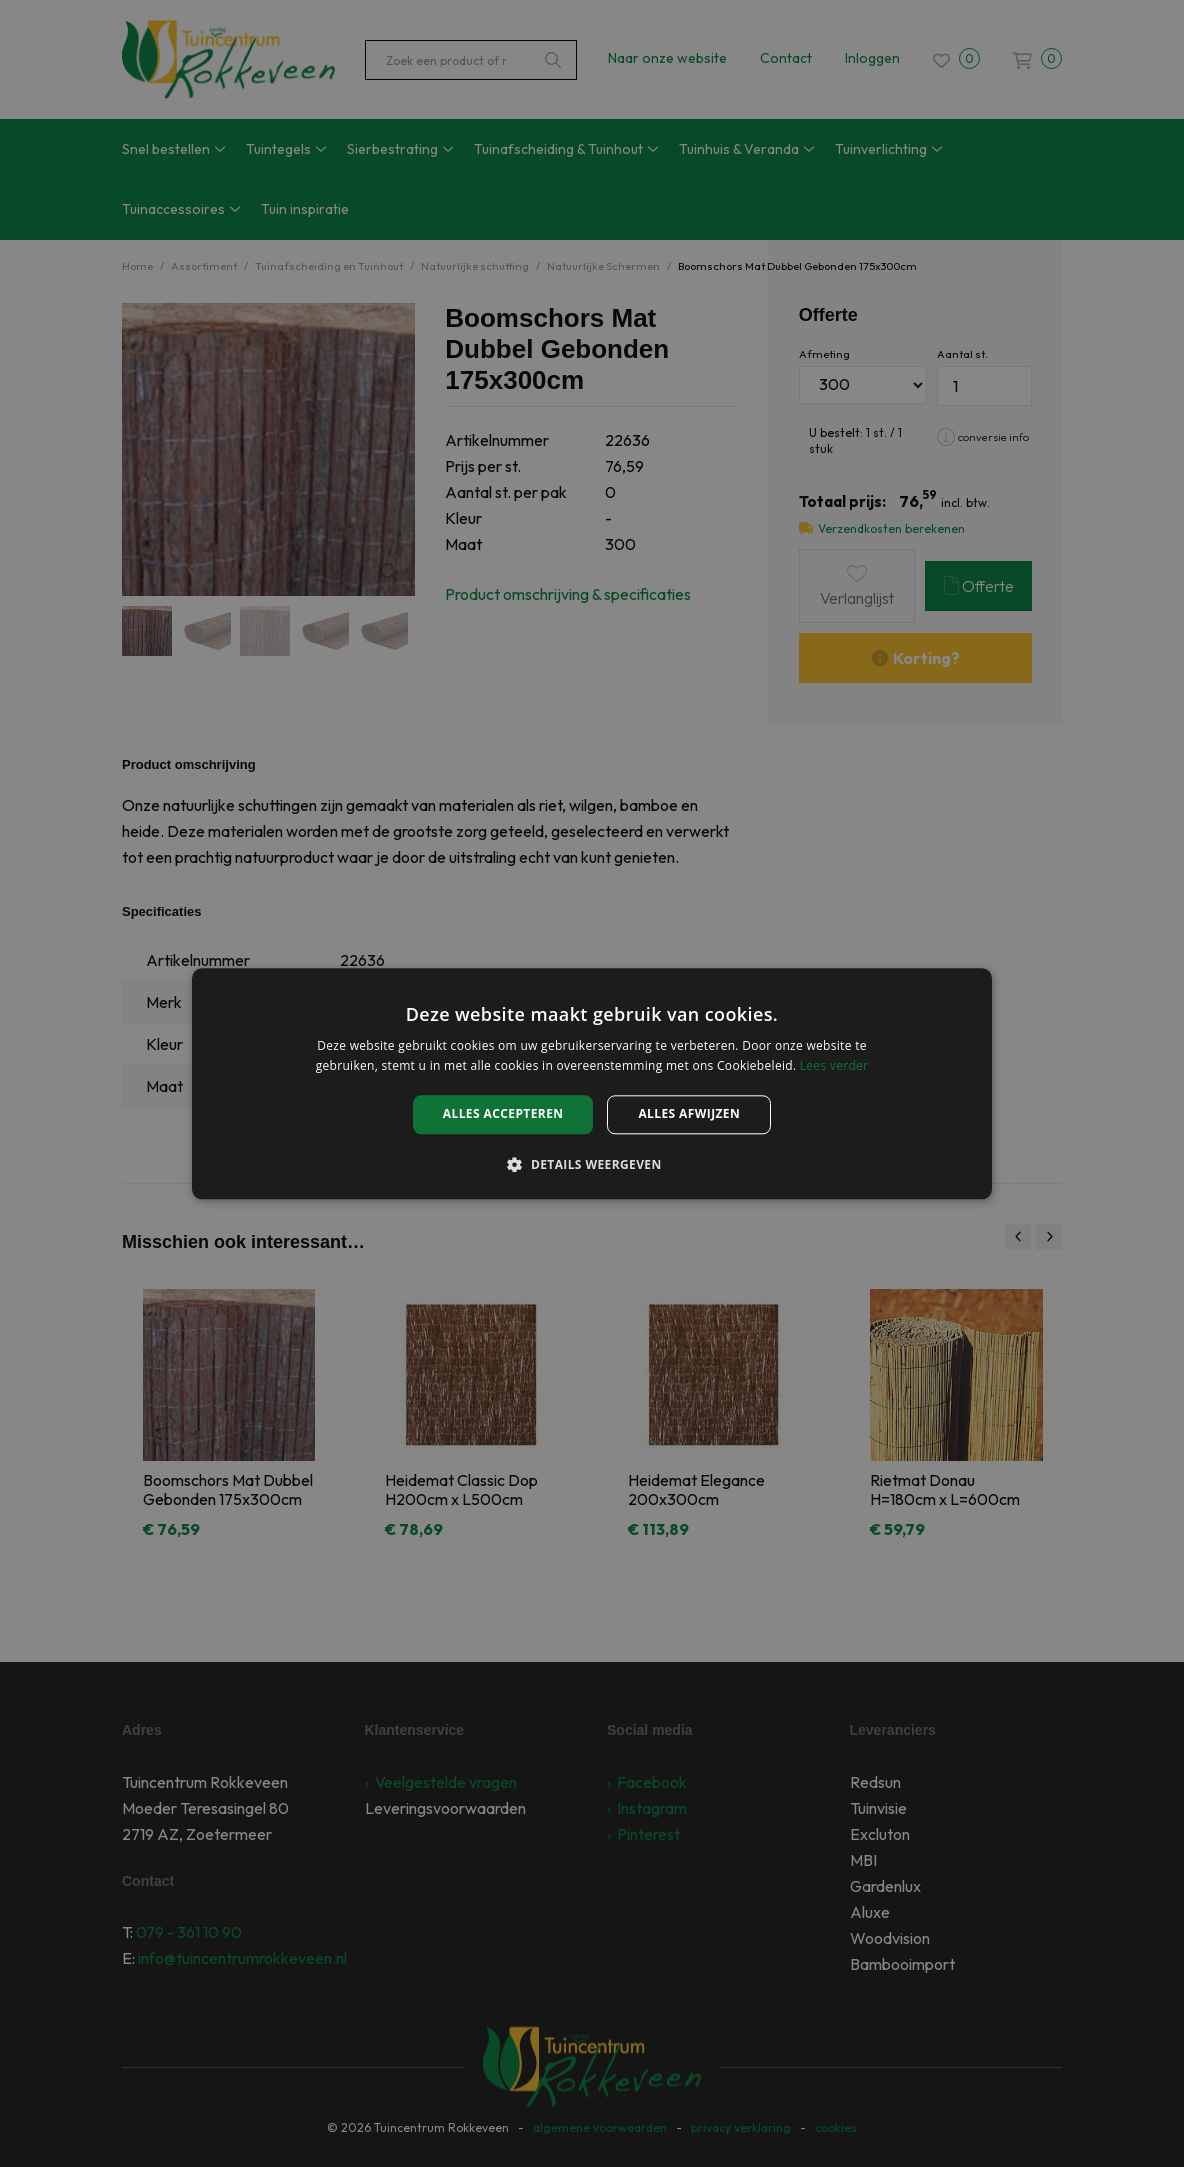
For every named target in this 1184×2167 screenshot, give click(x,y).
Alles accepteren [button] (503, 1114)
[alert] (592, 1083)
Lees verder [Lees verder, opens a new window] (834, 1065)
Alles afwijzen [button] (689, 1114)
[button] (591, 1164)
